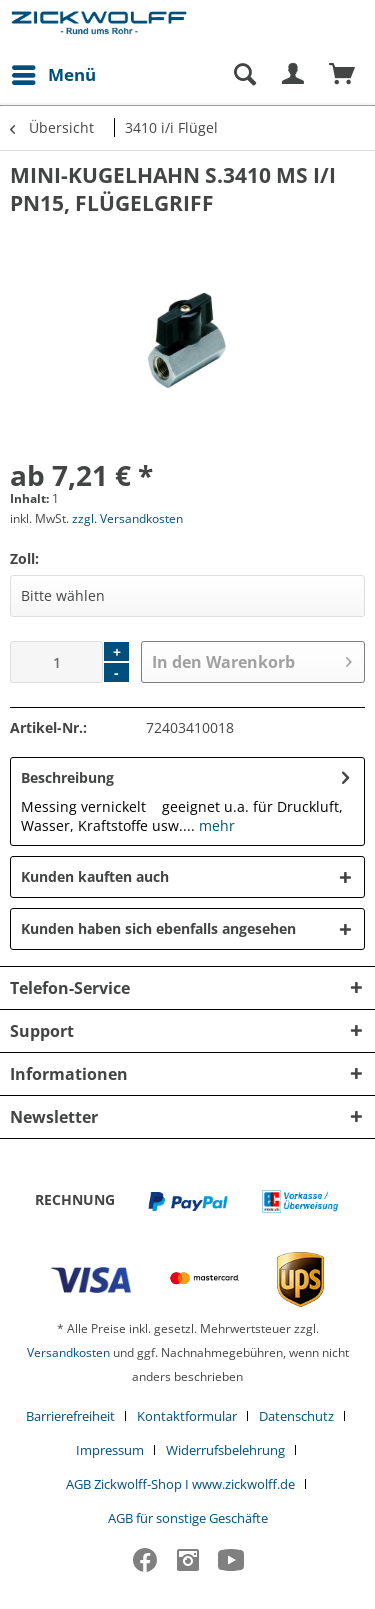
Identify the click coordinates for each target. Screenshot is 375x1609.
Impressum (110, 1450)
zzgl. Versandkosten (127, 518)
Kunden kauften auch (95, 876)
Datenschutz (296, 1416)
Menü (54, 72)
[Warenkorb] (343, 75)
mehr (215, 825)
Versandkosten (68, 1352)
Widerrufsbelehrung (225, 1450)
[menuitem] (53, 75)
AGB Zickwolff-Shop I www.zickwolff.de (180, 1484)
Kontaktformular (187, 1416)
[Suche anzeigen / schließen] (244, 75)
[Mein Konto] (294, 75)
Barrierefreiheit (70, 1416)
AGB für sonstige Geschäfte (188, 1518)
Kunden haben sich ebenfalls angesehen (158, 928)
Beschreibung (67, 777)
